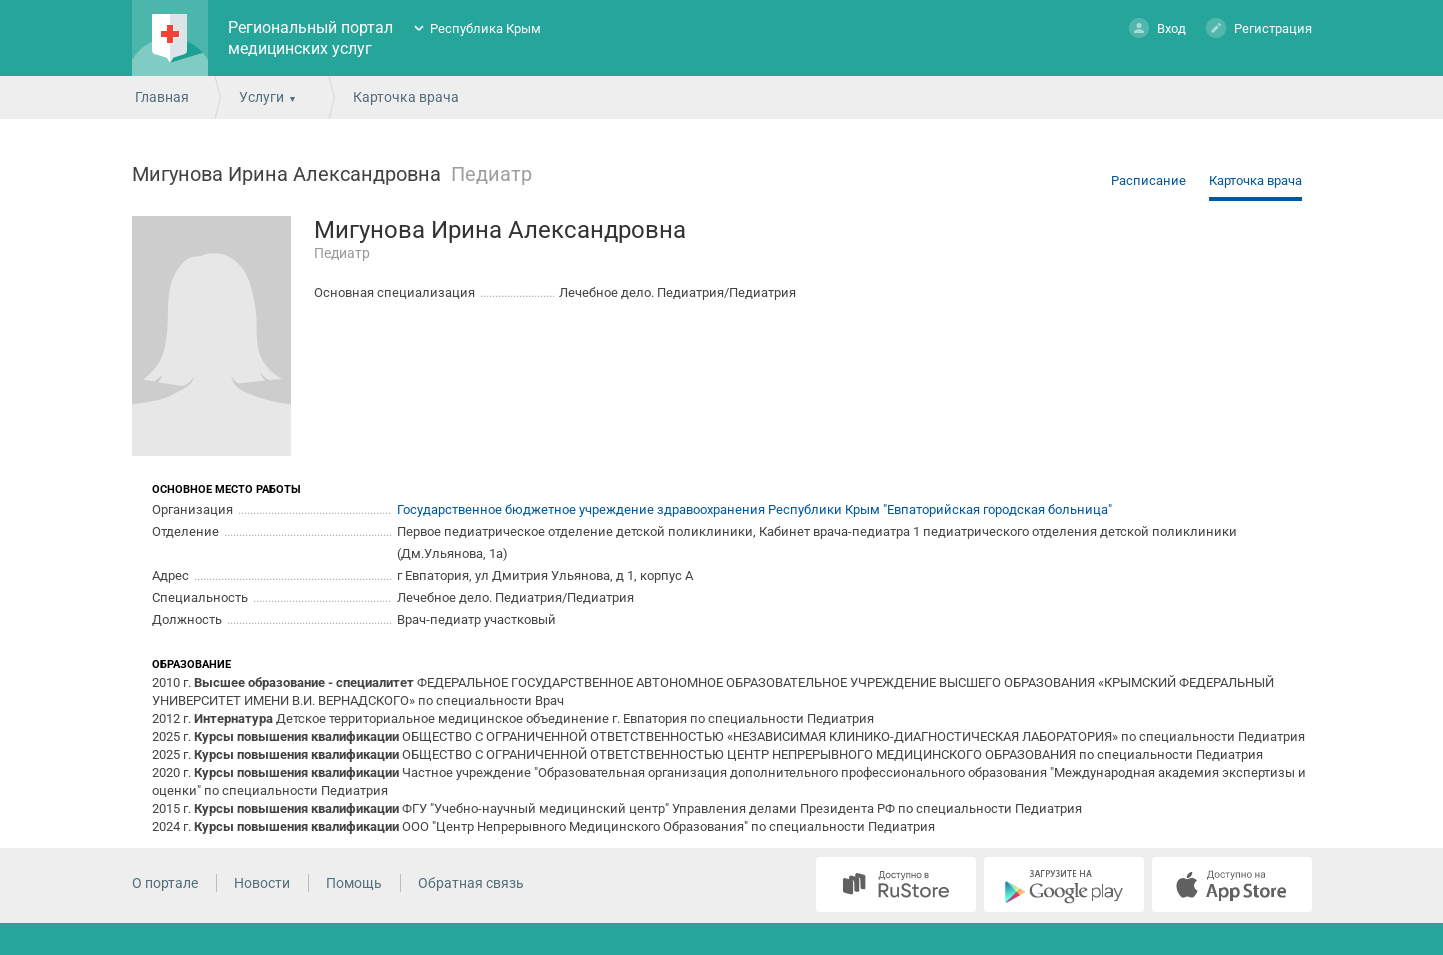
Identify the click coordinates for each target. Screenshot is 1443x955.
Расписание (1148, 180)
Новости (262, 883)
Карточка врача (1255, 180)
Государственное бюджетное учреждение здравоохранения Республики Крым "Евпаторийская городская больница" (754, 509)
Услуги (261, 97)
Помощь (354, 883)
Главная (162, 97)
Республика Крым (485, 28)
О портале (165, 883)
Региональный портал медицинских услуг (310, 38)
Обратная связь (471, 883)
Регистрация (1259, 27)
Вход (1157, 27)
